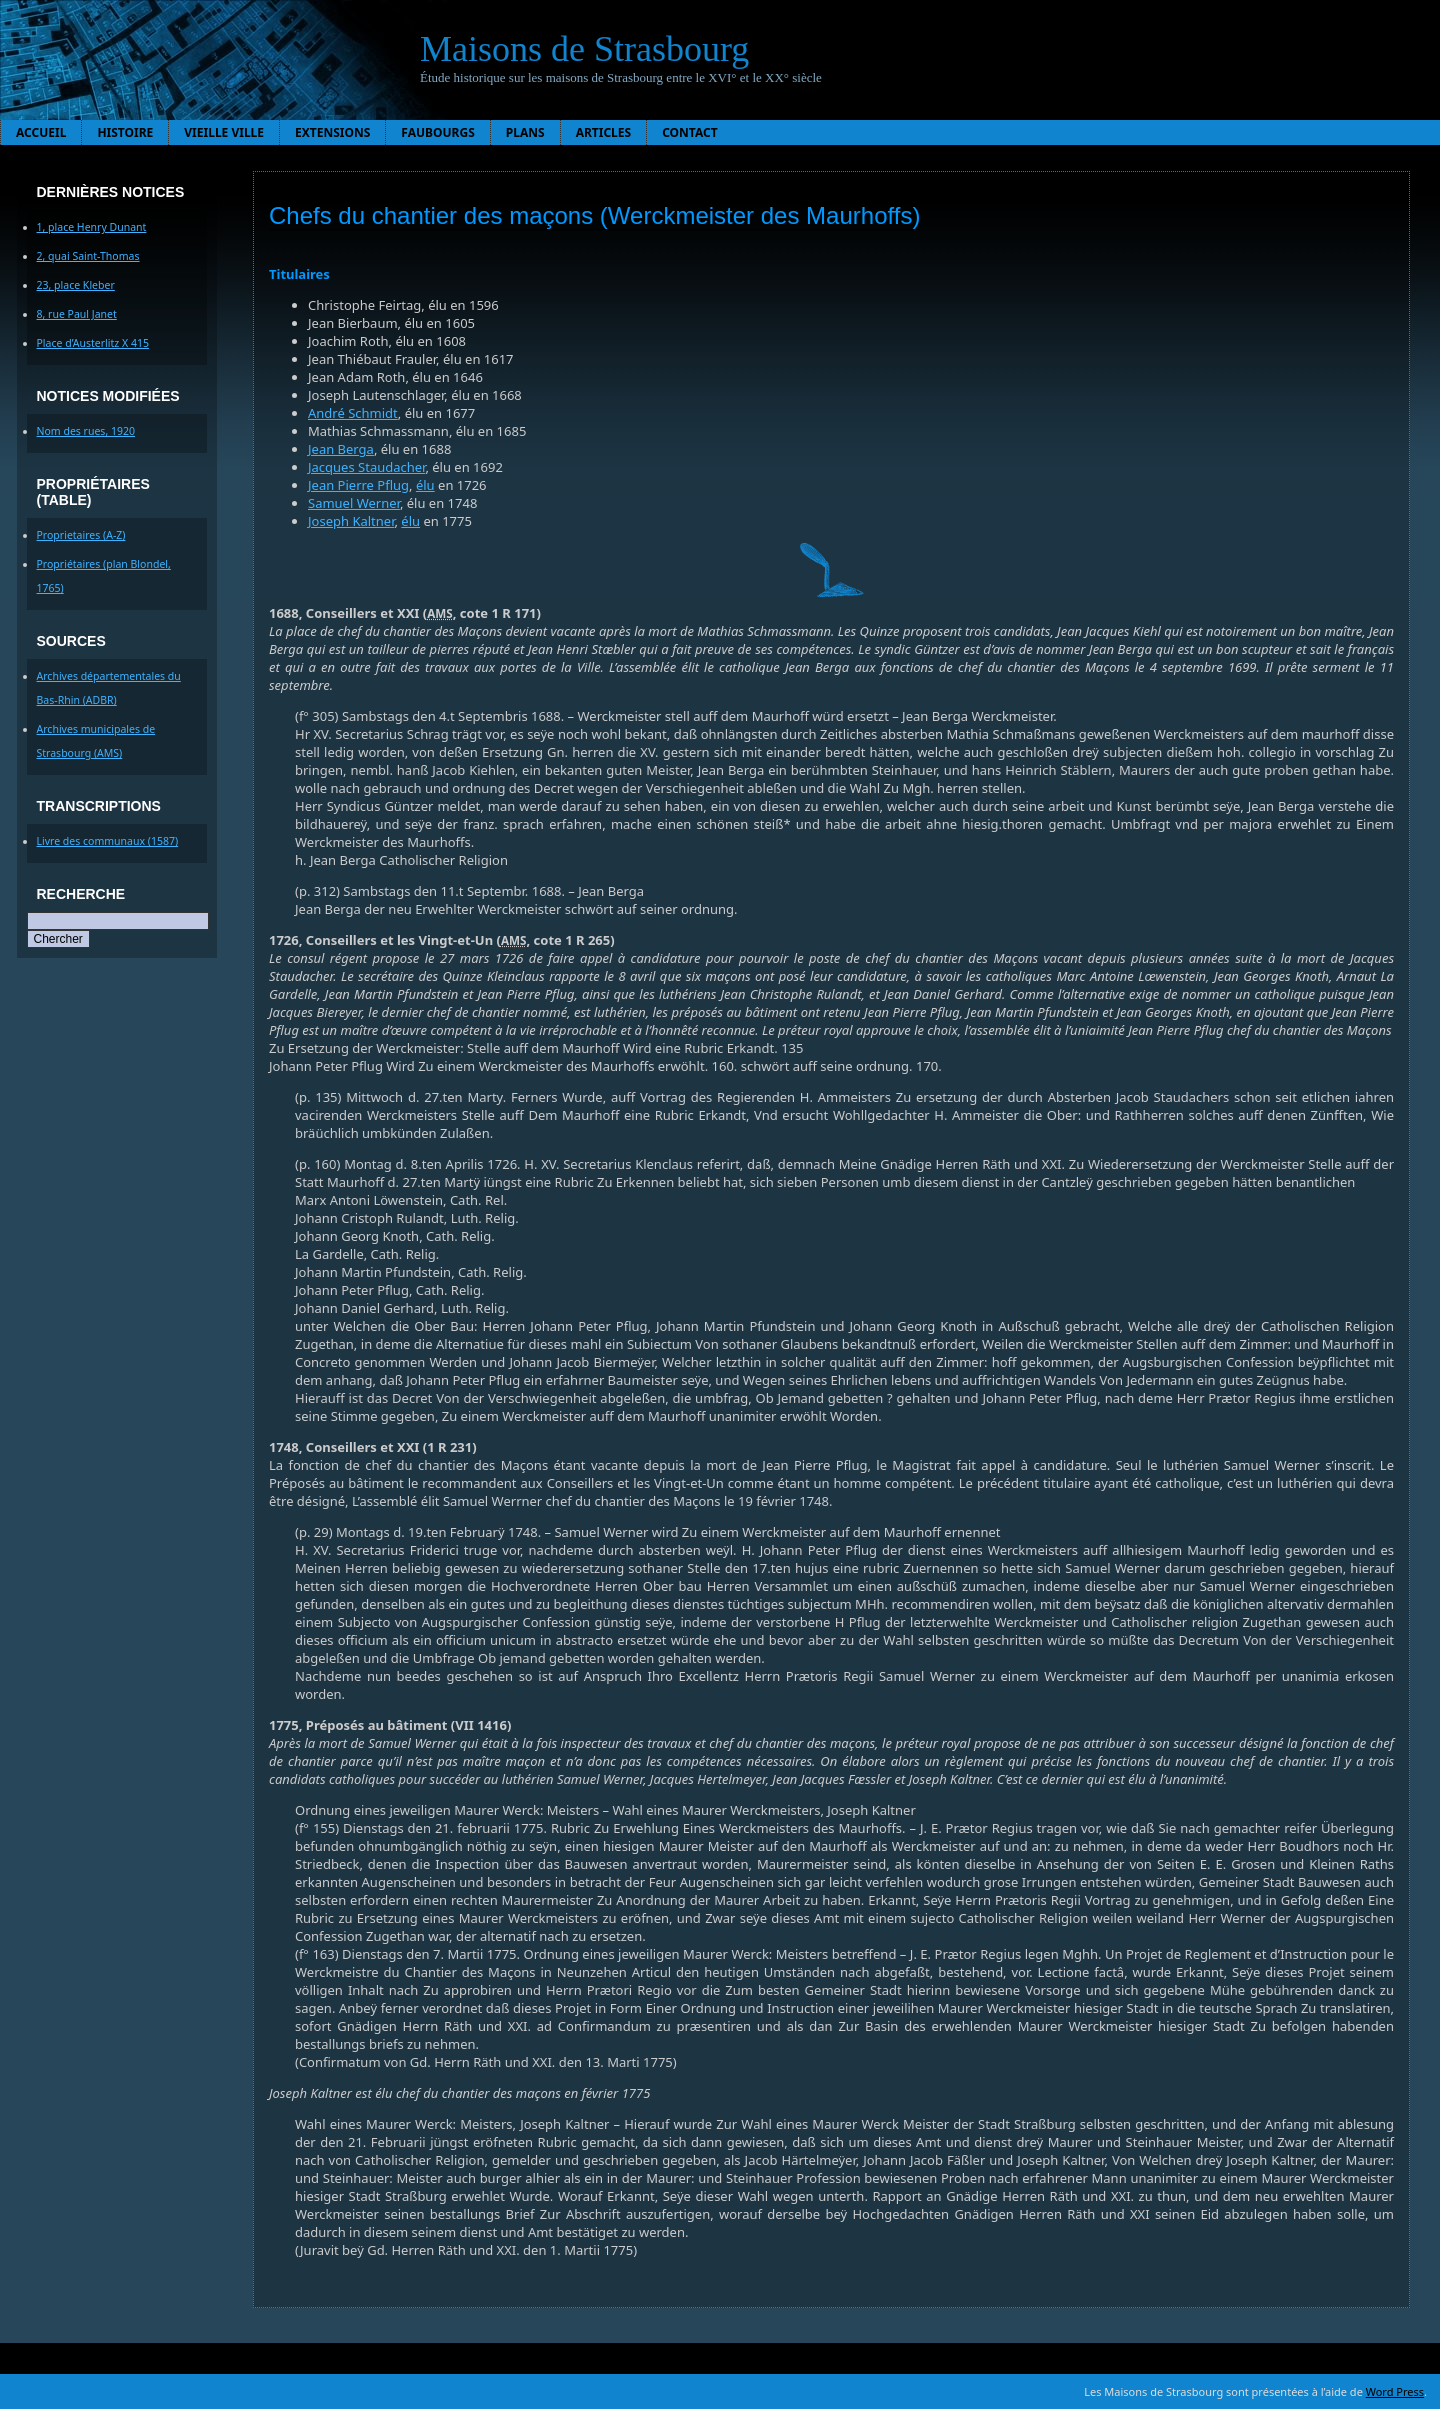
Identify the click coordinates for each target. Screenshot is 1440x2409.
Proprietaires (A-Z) (81, 535)
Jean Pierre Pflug (358, 485)
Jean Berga (341, 449)
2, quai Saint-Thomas (88, 256)
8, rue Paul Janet (77, 314)
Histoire (125, 132)
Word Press (1395, 2391)
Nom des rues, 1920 (86, 431)
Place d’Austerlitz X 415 (93, 343)
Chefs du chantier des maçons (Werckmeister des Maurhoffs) (594, 215)
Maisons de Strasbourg (584, 49)
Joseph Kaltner (351, 521)
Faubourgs (437, 132)
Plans (525, 132)
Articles (604, 132)
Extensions (332, 132)
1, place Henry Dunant (92, 227)
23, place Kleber (76, 285)
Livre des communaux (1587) (108, 841)
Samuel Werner (354, 503)
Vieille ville (224, 132)
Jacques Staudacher (366, 467)
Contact (690, 132)
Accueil (41, 132)
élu (425, 485)
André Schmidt (353, 413)
